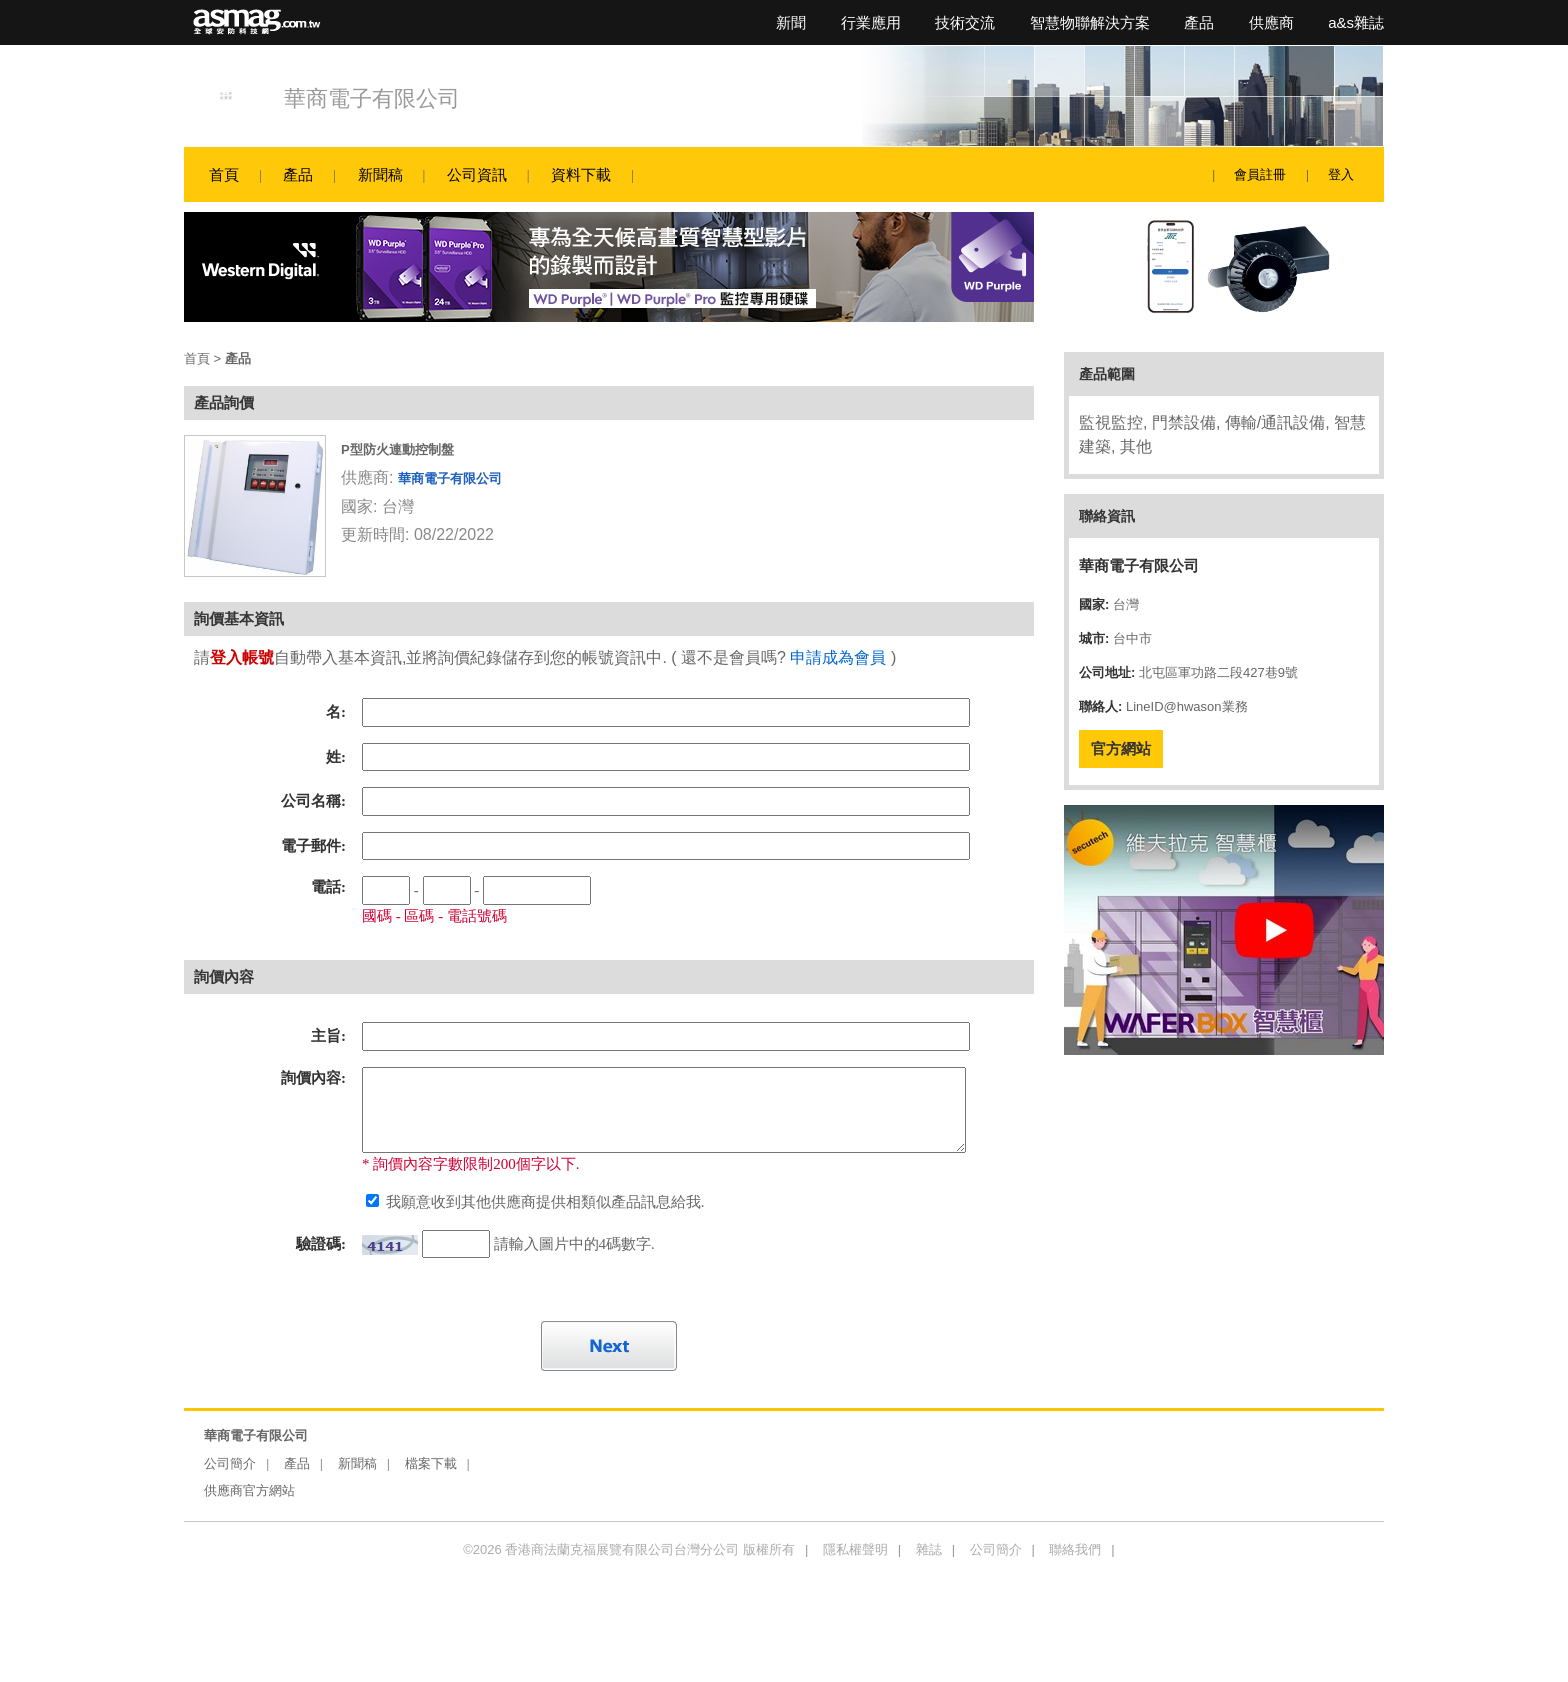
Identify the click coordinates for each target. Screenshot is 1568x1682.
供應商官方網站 (249, 1490)
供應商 (1271, 22)
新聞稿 (380, 174)
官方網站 (1121, 748)
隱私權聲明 (855, 1549)
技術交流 (965, 22)
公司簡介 (230, 1463)
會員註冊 (1260, 174)
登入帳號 (242, 657)
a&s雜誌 (1356, 22)
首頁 (224, 174)
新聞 (791, 22)
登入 (1341, 174)
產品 (1199, 22)
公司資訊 (477, 174)
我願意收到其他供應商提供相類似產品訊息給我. (543, 1202)
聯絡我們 (1075, 1549)
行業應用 (871, 22)
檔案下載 (431, 1463)
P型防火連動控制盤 (397, 449)
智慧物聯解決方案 (1090, 22)
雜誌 (929, 1549)
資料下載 (581, 174)
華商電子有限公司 (372, 98)
